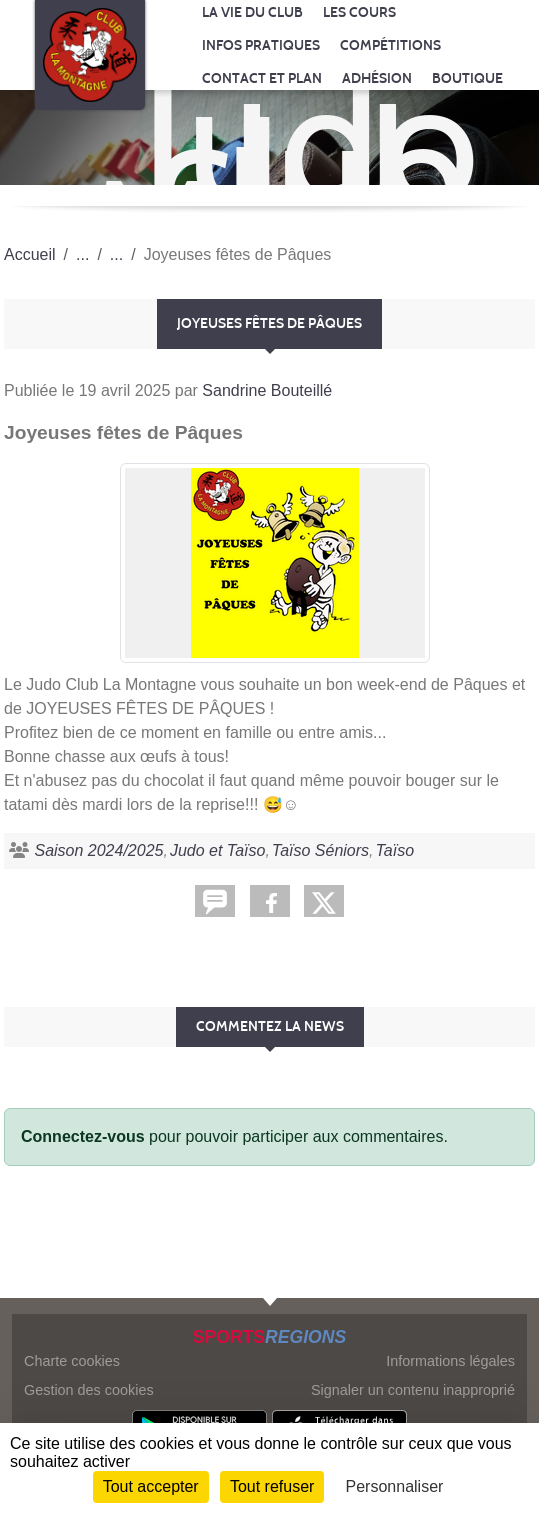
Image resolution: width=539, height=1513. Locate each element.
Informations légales (450, 1361)
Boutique (467, 78)
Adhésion (377, 78)
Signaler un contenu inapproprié (413, 1390)
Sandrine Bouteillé (267, 390)
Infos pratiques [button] (261, 45)
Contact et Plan (262, 78)
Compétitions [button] (390, 45)
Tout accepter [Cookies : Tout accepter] (151, 1486)
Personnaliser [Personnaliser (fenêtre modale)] (395, 1486)
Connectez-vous (83, 1136)
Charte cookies (72, 1361)
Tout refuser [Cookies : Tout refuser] (272, 1486)
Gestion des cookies (89, 1390)
